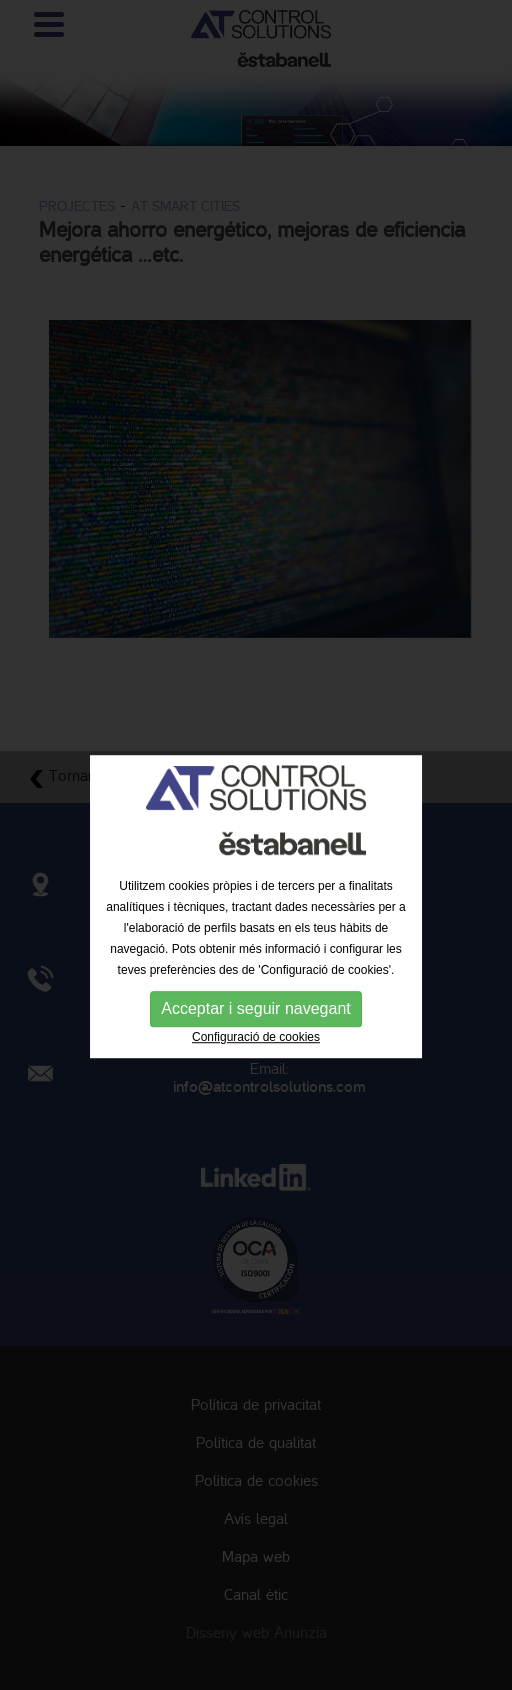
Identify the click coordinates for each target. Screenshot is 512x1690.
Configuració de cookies (256, 1055)
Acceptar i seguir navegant (255, 1026)
